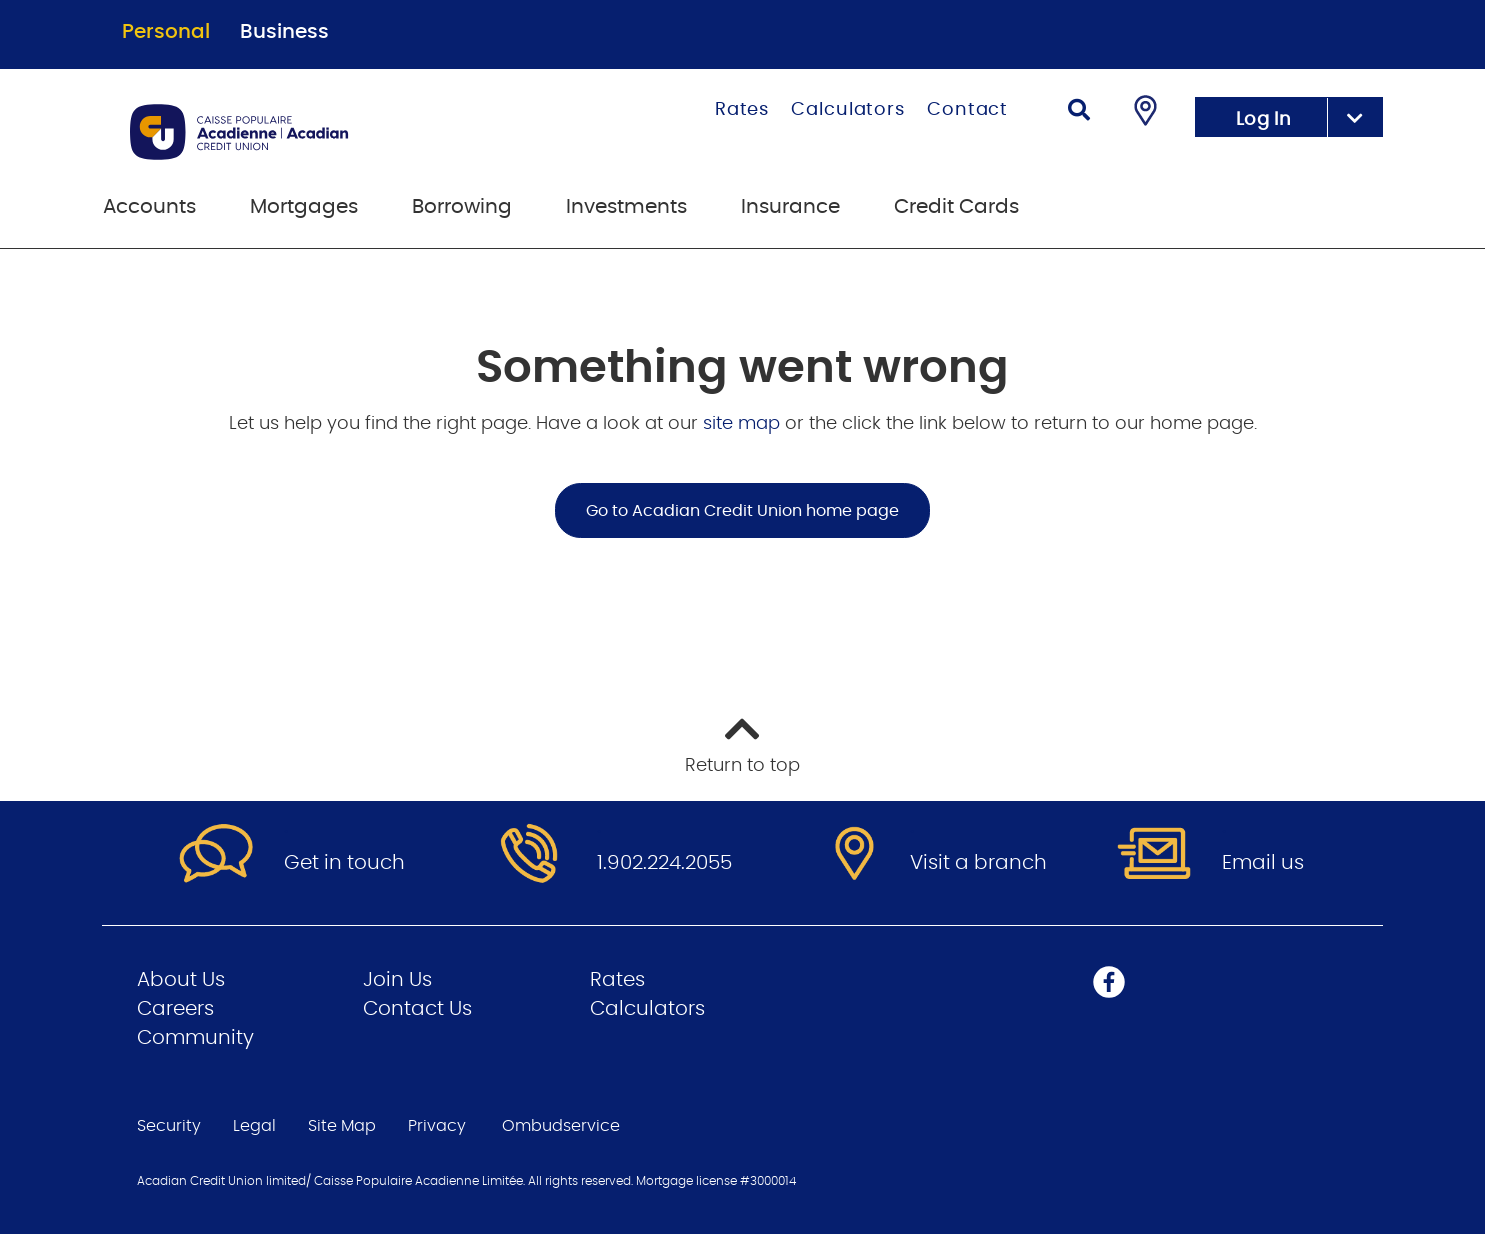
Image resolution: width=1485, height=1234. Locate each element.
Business (284, 32)
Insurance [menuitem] (790, 207)
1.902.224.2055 (664, 863)
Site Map (342, 1126)
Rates (742, 110)
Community (195, 1038)
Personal (166, 32)
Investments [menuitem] (626, 207)
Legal (254, 1126)
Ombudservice (563, 1126)
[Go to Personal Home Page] (321, 132)
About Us (181, 980)
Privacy (437, 1126)
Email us (1263, 863)
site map (744, 424)
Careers (175, 1009)
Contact (967, 110)
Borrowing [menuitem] (462, 207)
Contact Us (417, 1009)
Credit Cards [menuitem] (956, 207)
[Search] (1079, 112)
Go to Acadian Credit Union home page (742, 511)
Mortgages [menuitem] (304, 207)
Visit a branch (978, 863)
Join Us (397, 980)
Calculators (848, 110)
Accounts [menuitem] (149, 207)
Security (169, 1126)
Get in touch (344, 863)
